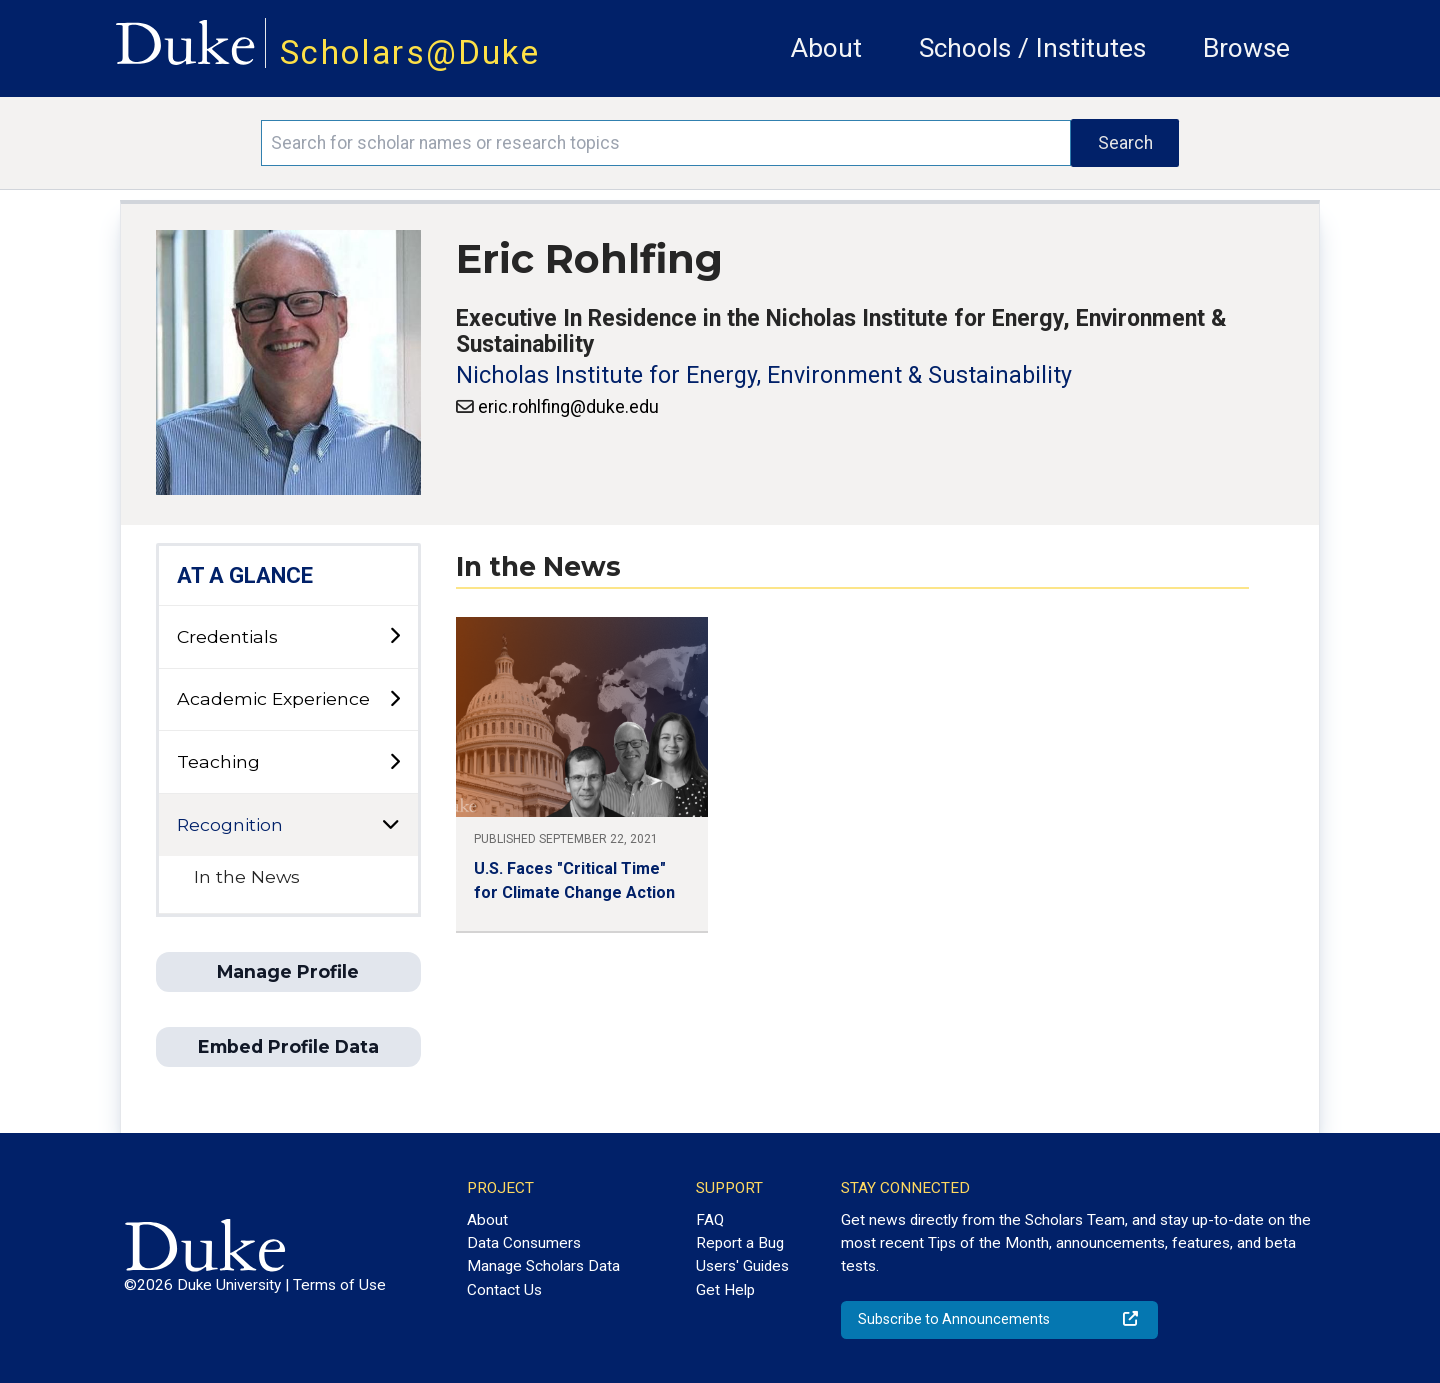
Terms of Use (339, 1285)
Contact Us (504, 1290)
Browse (1246, 48)
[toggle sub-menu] (394, 636)
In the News (247, 876)
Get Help (725, 1290)
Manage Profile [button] (288, 971)
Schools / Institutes (1032, 48)
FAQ (710, 1220)
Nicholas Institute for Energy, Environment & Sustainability (764, 375)
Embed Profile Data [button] (288, 1046)
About (826, 48)
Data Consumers (524, 1243)
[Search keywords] (666, 143)
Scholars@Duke (410, 52)
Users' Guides (742, 1266)
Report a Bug (740, 1243)
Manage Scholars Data (543, 1266)
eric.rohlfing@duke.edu (568, 407)
